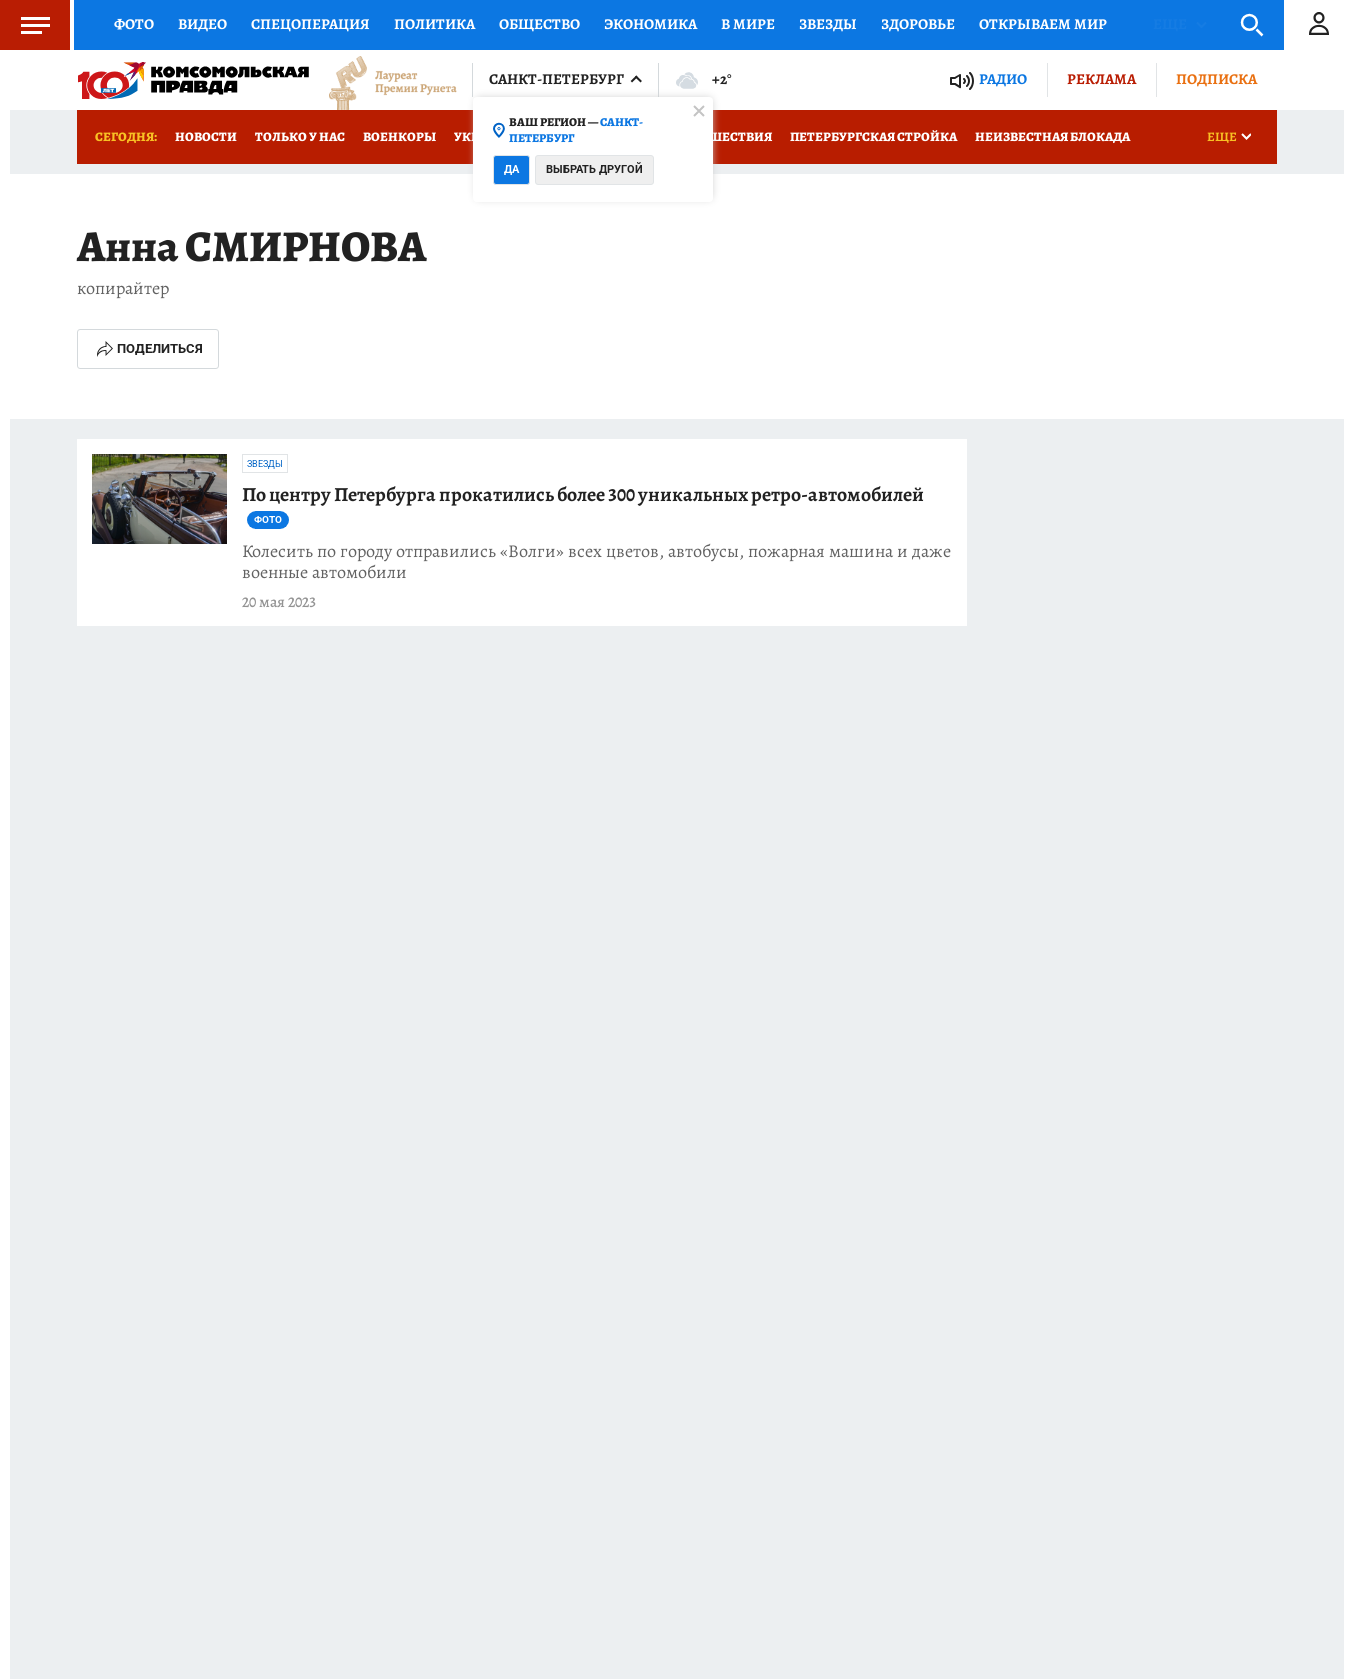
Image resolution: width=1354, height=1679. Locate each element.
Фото (134, 24)
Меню (25, 25)
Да (511, 169)
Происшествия (718, 136)
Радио (1003, 79)
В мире (748, 24)
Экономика (650, 24)
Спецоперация (310, 24)
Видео (202, 24)
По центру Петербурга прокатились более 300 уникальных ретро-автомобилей (583, 505)
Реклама (1101, 79)
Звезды (828, 24)
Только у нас (300, 136)
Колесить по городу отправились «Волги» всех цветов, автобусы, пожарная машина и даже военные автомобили (596, 562)
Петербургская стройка (873, 136)
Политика (434, 24)
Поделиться (148, 349)
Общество (539, 24)
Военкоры (399, 136)
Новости (206, 136)
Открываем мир (1043, 24)
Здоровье (918, 24)
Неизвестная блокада (1052, 136)
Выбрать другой (594, 169)
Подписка (1216, 79)
